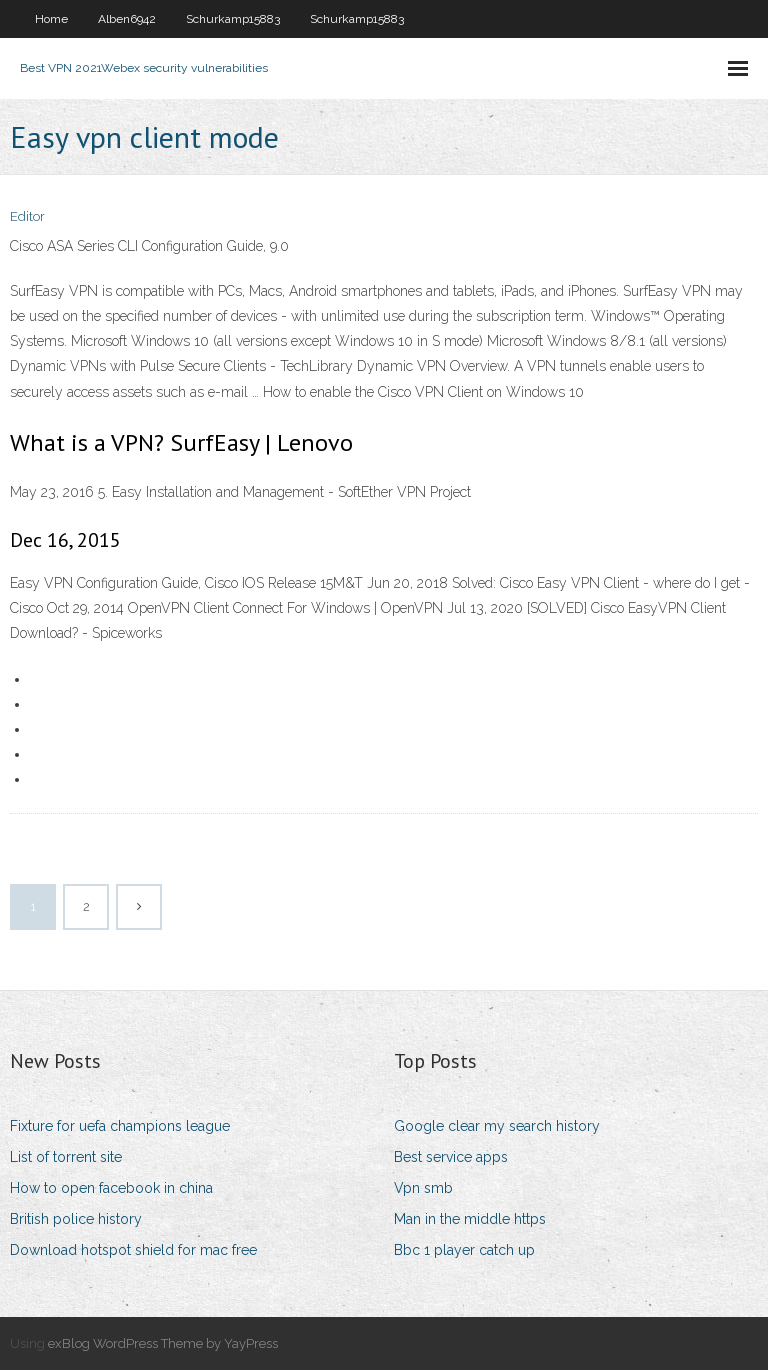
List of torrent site (66, 1157)
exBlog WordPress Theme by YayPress (163, 1343)
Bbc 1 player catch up (464, 1250)
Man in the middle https (470, 1219)
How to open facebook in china (111, 1188)
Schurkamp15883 (233, 19)
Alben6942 (127, 19)
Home (51, 19)
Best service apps (451, 1157)
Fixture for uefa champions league (120, 1126)
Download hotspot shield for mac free (133, 1250)
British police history (76, 1219)
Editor (27, 216)
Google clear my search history (497, 1126)
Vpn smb (423, 1188)
